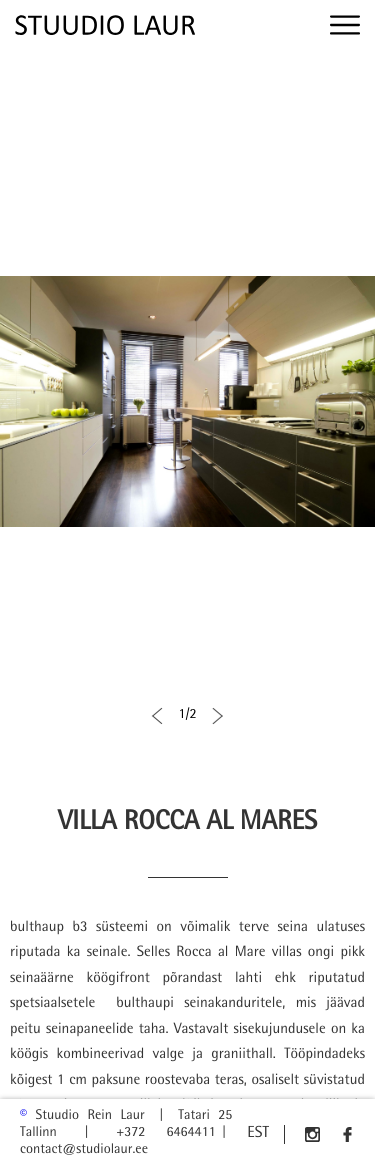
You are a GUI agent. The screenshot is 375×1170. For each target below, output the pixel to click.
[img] (105, 25)
